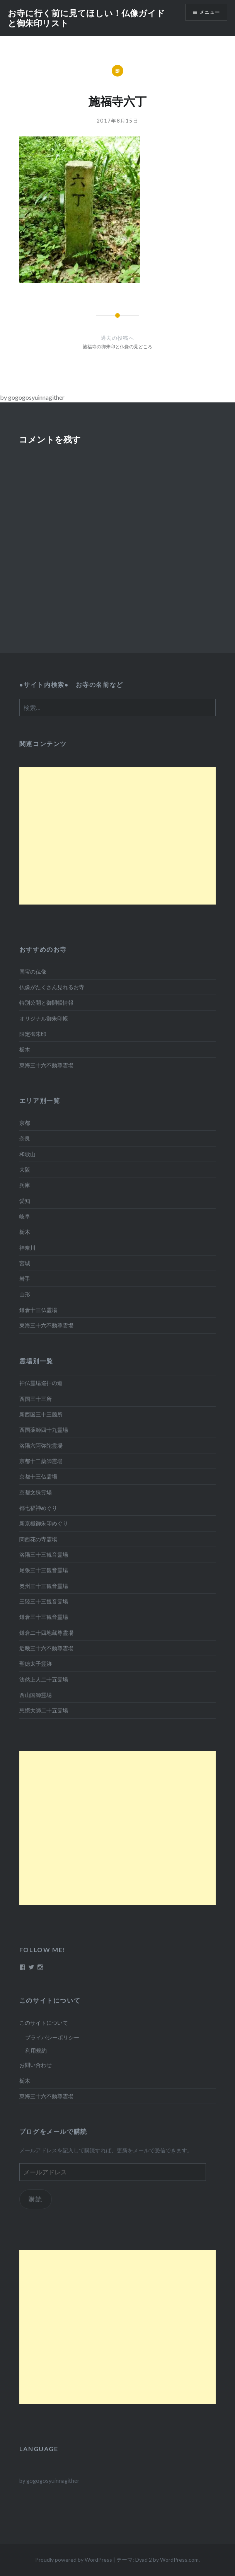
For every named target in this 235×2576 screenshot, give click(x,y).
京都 (24, 1122)
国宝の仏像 (32, 971)
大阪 (24, 1169)
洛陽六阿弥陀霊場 (41, 1445)
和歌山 (27, 1154)
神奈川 (27, 1247)
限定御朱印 (32, 1034)
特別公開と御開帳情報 (46, 1002)
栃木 (24, 1049)
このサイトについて (43, 2022)
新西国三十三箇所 (41, 1414)
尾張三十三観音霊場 (43, 1570)
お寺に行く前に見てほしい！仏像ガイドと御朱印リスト (86, 18)
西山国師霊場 (35, 1695)
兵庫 (24, 1185)
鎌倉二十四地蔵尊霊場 (46, 1632)
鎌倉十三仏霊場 (38, 1310)
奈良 (24, 1138)
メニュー (209, 12)
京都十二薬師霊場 (41, 1461)
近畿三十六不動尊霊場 (46, 1648)
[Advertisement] (117, 836)
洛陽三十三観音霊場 (43, 1554)
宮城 (24, 1263)
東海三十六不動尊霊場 (46, 1065)
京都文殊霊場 (35, 1492)
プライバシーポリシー (52, 2037)
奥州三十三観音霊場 (43, 1586)
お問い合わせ (35, 2064)
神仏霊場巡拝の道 (41, 1383)
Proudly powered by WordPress (73, 2559)
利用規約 (36, 2050)
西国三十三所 (35, 1398)
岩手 (24, 1278)
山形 (24, 1294)
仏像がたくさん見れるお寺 (51, 987)
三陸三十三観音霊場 (43, 1601)
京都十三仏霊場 (38, 1476)
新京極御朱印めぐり (43, 1523)
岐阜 (24, 1216)
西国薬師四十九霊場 (43, 1429)
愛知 (24, 1201)
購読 (35, 2199)
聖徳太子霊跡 (35, 1663)
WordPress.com (179, 2559)
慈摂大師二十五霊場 (43, 1710)
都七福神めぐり (38, 1507)
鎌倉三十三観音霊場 (43, 1616)
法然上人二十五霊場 (43, 1679)
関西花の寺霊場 (38, 1539)
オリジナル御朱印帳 (43, 1018)
